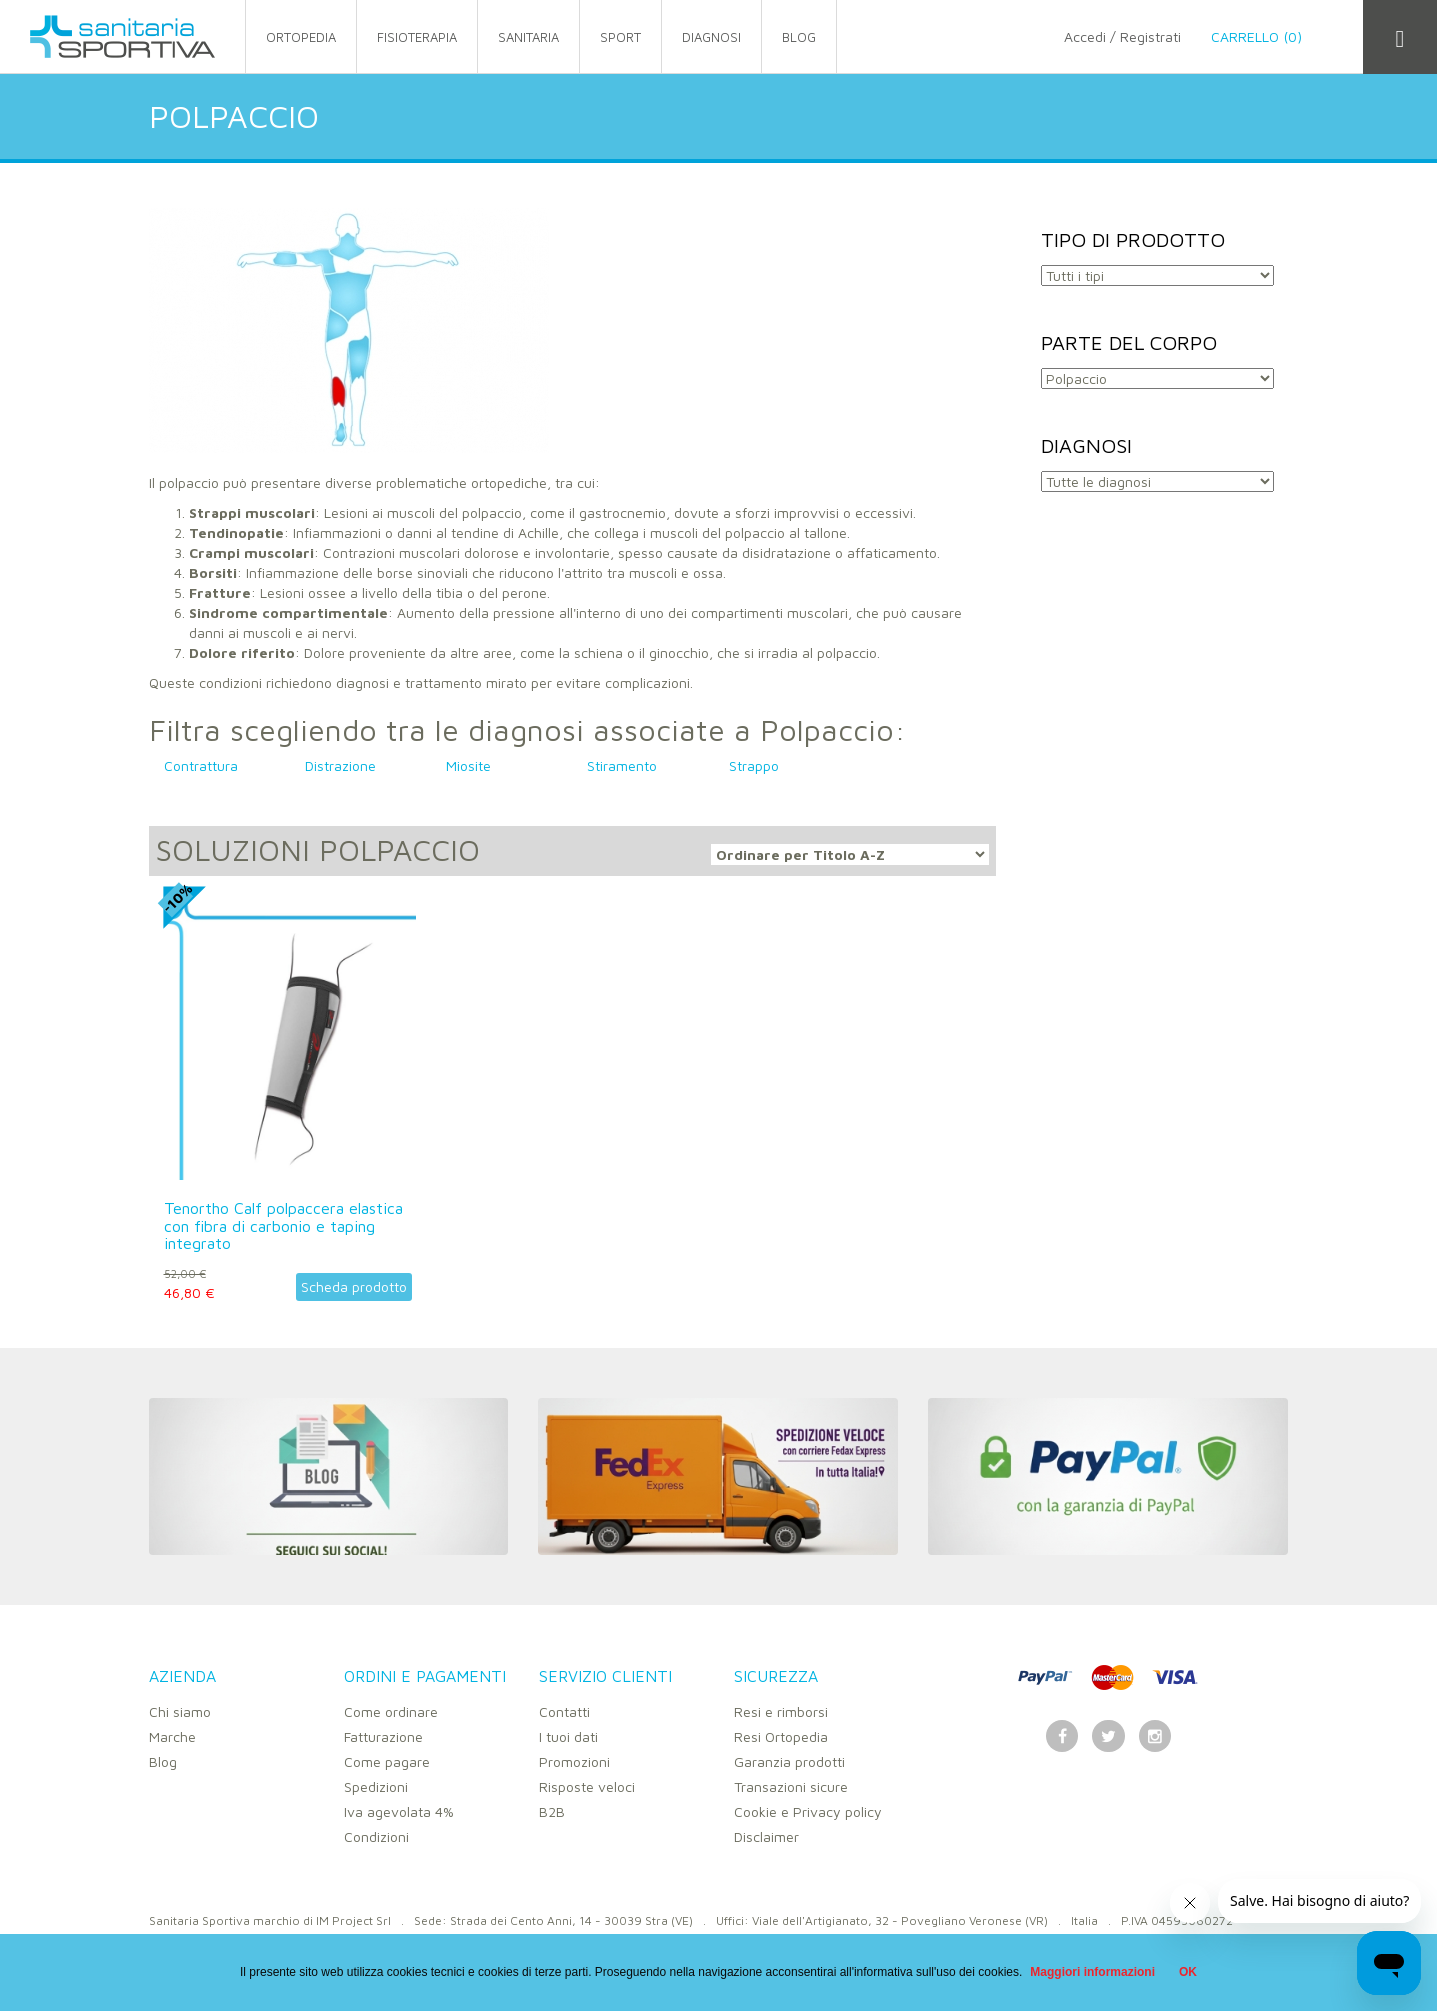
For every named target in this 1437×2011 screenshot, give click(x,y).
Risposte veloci (587, 1786)
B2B (552, 1811)
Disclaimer (766, 1836)
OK (1188, 1972)
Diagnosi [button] (711, 37)
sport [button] (620, 37)
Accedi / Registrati (1122, 36)
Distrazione (340, 765)
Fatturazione (383, 1736)
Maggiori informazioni (1092, 1972)
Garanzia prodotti (789, 1761)
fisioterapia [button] (417, 37)
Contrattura (201, 765)
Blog (163, 1761)
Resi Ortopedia (781, 1736)
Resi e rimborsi (781, 1711)
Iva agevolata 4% (399, 1811)
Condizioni (376, 1836)
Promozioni (574, 1761)
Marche (172, 1736)
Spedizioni (376, 1786)
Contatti (564, 1711)
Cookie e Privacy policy (808, 1811)
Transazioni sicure (791, 1786)
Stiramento (622, 765)
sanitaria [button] (528, 37)
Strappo (754, 765)
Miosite (468, 765)
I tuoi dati (568, 1736)
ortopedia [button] (301, 37)
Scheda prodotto (354, 1286)
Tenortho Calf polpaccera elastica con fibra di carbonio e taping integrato (283, 1225)
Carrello (1271, 36)
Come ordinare (391, 1711)
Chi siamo (180, 1711)
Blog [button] (799, 37)
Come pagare (387, 1761)
